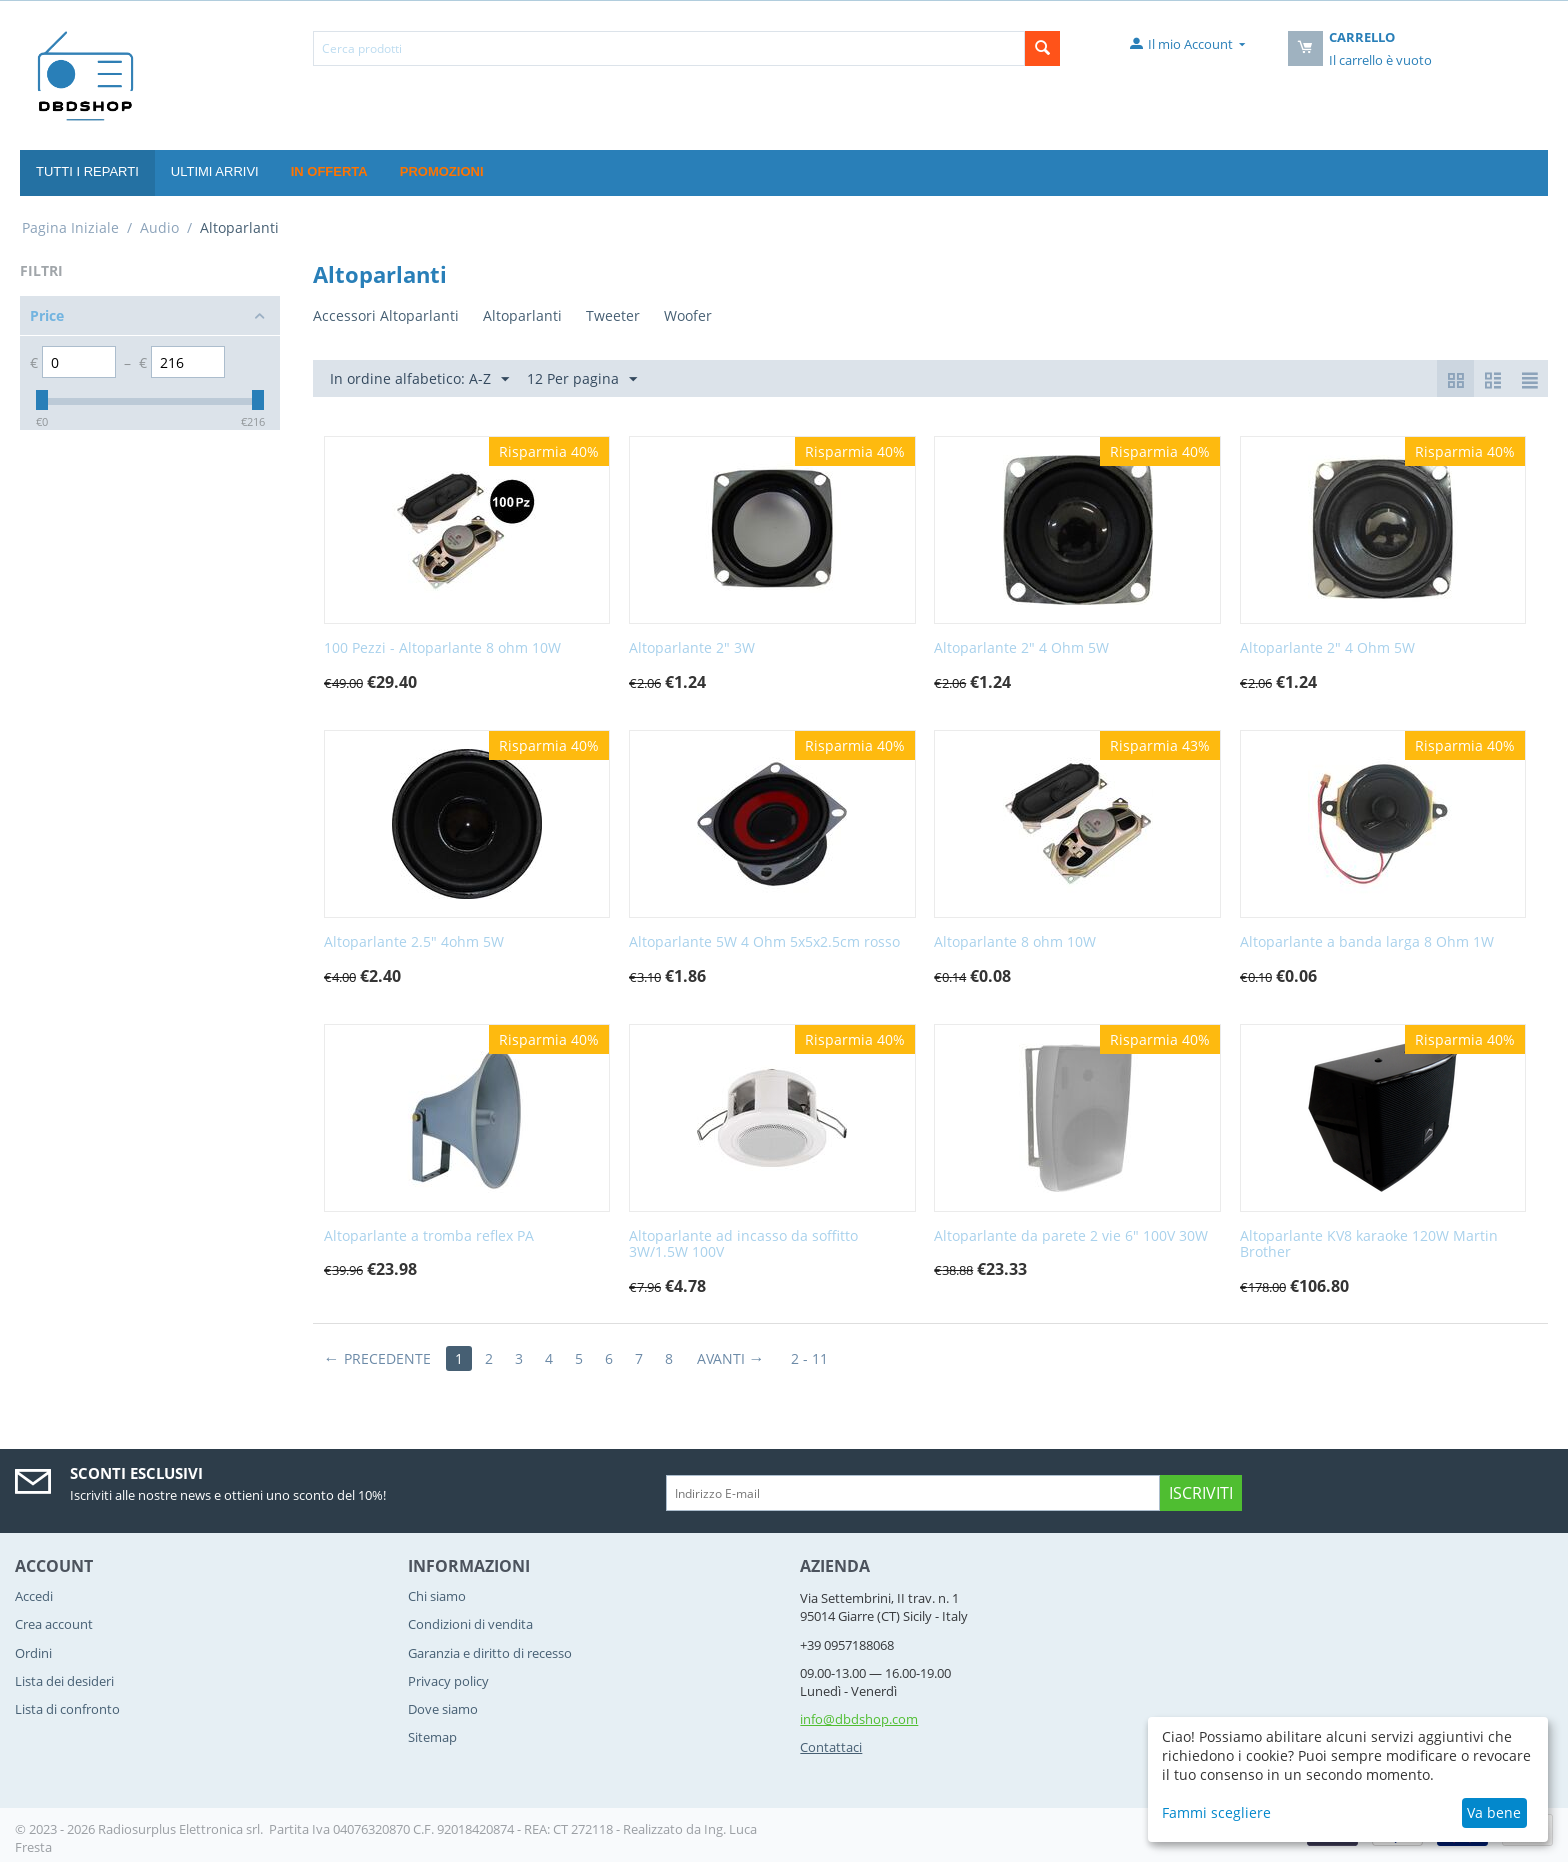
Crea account (54, 1624)
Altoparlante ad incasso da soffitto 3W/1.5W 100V (743, 1245)
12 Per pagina (582, 379)
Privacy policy (448, 1681)
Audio (159, 227)
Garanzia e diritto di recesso (490, 1653)
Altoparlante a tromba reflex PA (429, 1236)
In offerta (329, 171)
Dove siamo (443, 1709)
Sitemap (432, 1737)
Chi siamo (437, 1596)
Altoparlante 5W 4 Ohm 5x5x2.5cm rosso (764, 942)
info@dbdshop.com (859, 1719)
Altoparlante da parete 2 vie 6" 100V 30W (1071, 1236)
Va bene (1494, 1812)
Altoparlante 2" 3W (692, 648)
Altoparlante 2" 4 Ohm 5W (1021, 648)
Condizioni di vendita (470, 1624)
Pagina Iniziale (70, 227)
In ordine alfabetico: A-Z (419, 379)
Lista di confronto (67, 1709)
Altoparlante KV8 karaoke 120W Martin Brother (1369, 1245)
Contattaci (831, 1747)
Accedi (34, 1596)
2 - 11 (809, 1358)
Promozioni (442, 171)
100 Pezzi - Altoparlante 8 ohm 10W (442, 648)
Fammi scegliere (1216, 1812)
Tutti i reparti (87, 171)
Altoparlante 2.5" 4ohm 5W (414, 942)
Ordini (33, 1653)
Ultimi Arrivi (215, 171)
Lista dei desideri (64, 1681)
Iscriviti (1201, 1493)
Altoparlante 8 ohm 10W (1015, 942)
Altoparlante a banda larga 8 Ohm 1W (1367, 942)
